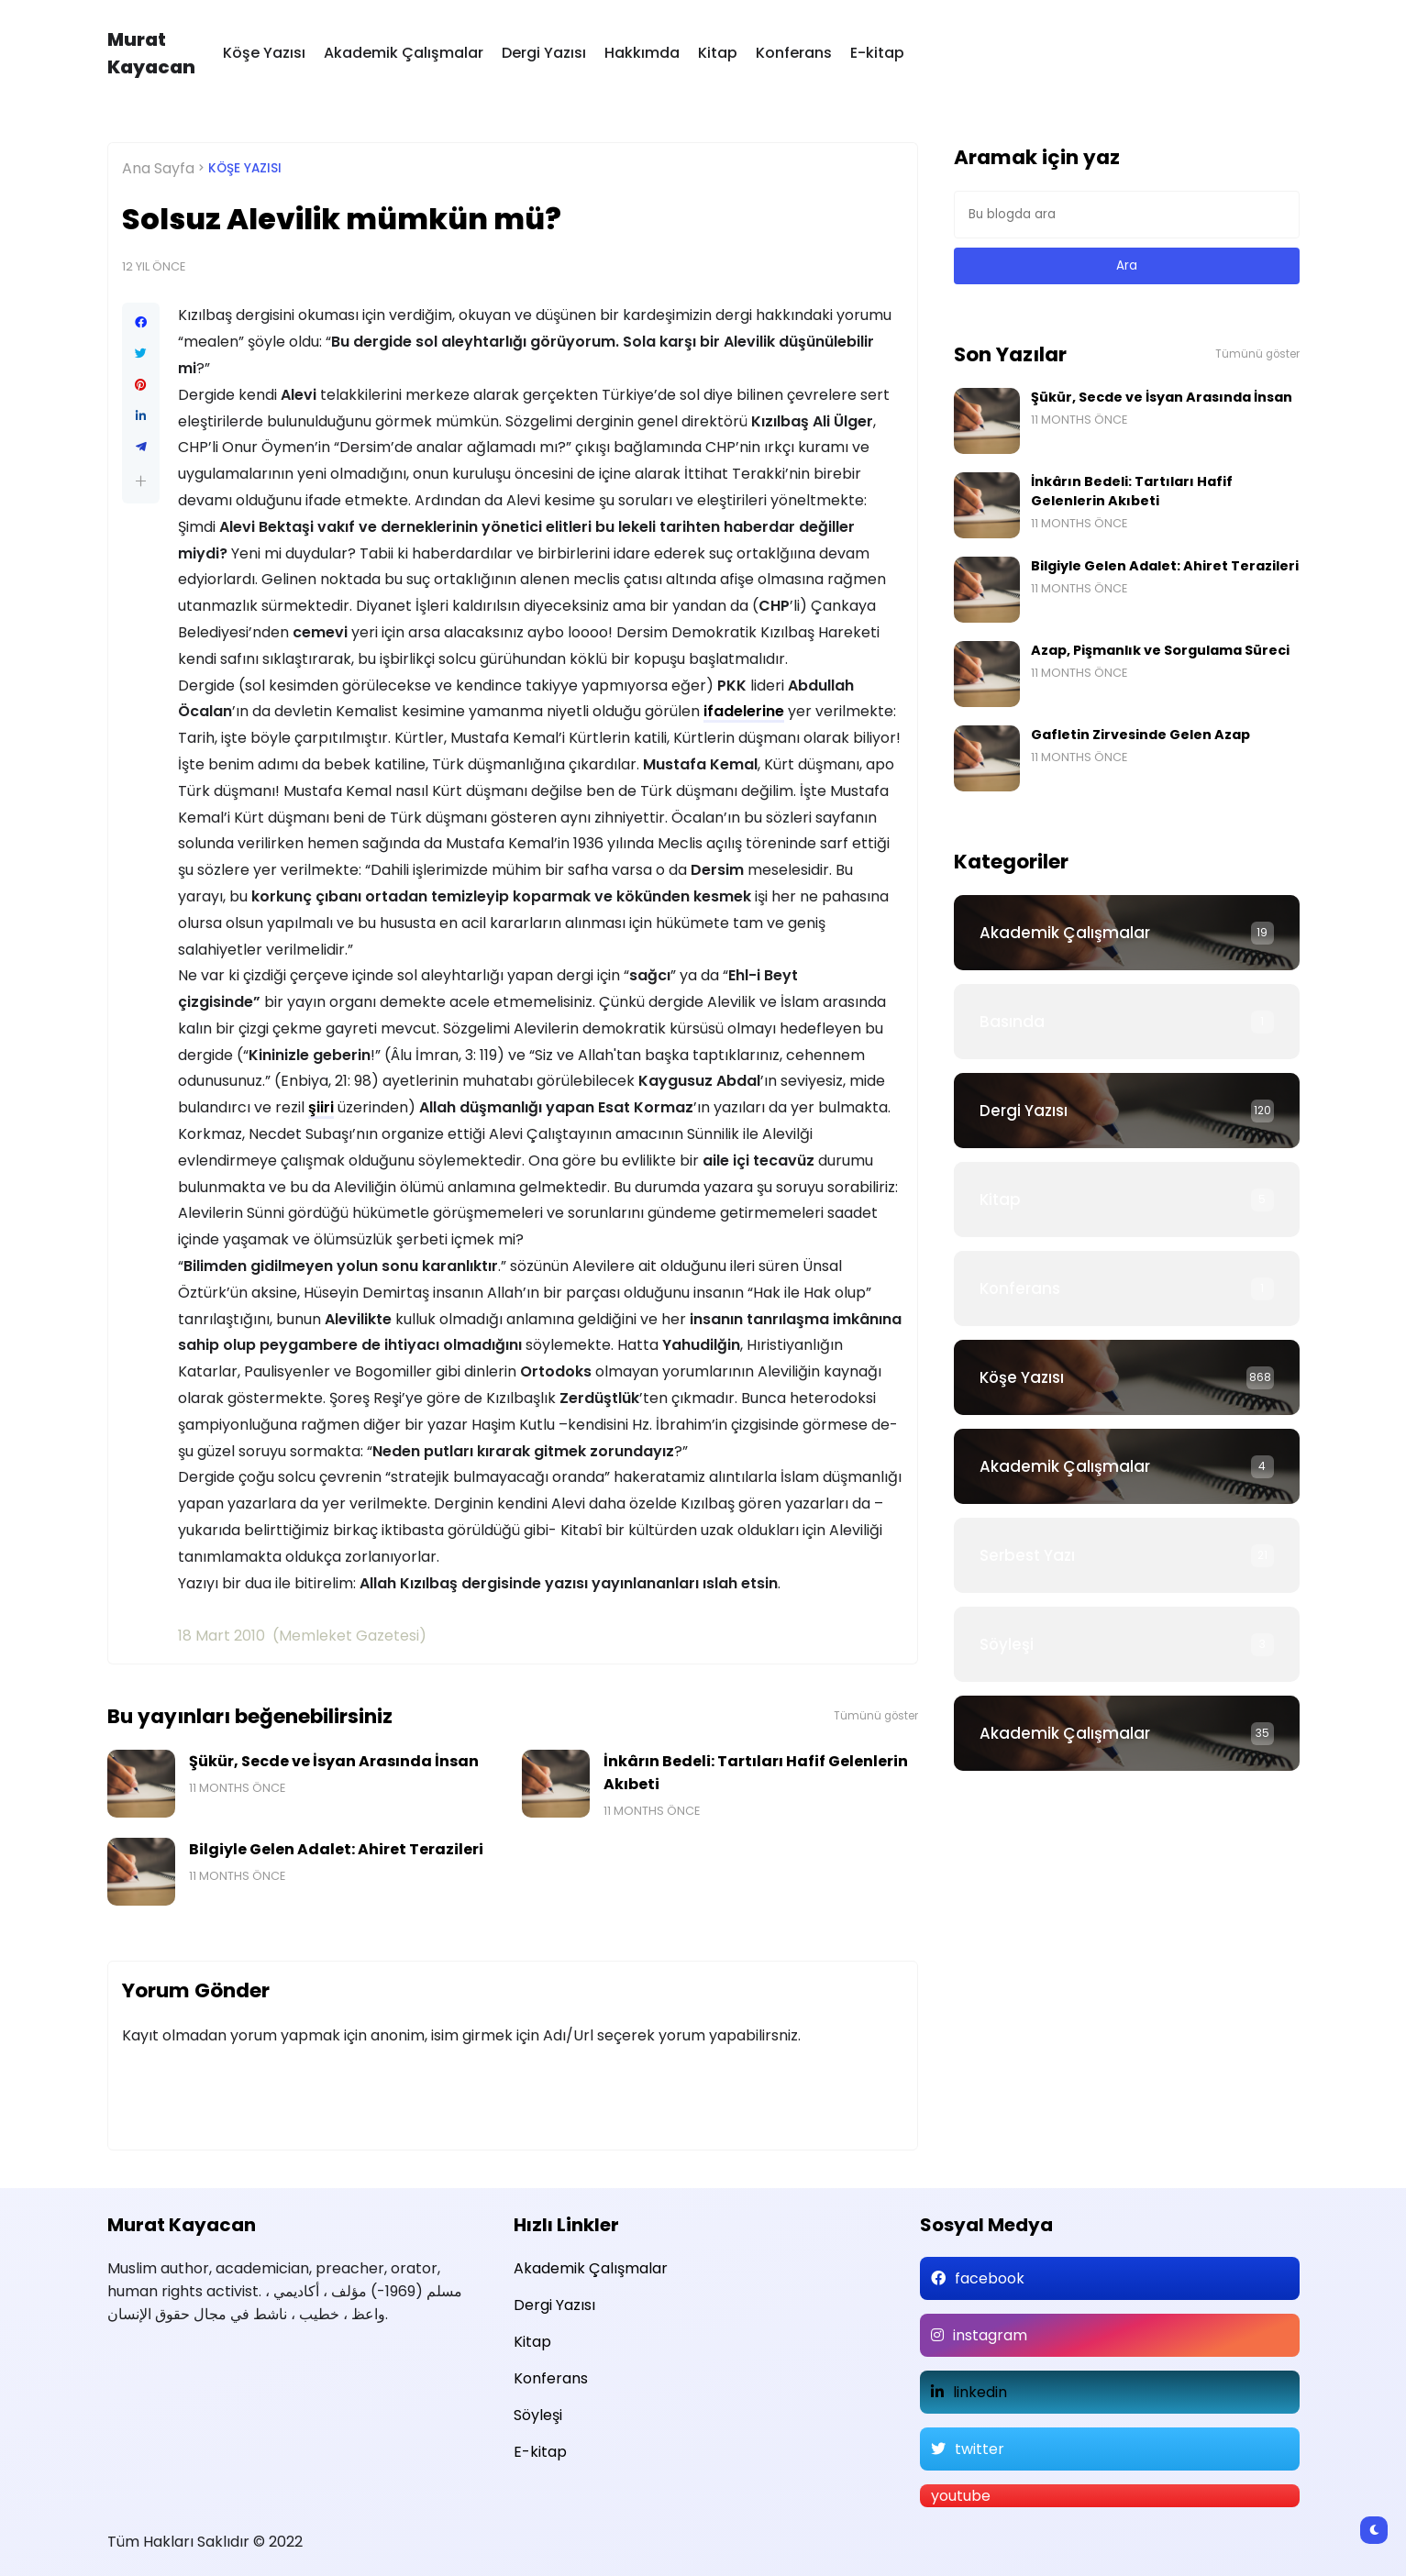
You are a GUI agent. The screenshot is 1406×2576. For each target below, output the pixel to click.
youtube (961, 2495)
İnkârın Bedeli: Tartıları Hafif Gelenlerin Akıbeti (755, 1773)
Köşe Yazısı (264, 52)
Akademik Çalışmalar (403, 52)
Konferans (794, 52)
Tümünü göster (876, 1715)
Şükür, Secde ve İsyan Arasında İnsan (334, 1761)
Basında (1012, 1022)
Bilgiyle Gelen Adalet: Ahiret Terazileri (336, 1849)
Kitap (717, 52)
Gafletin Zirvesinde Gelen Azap (1140, 734)
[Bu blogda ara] (1127, 214)
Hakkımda (642, 52)
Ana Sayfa (158, 168)
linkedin (980, 2392)
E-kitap (877, 52)
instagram (990, 2335)
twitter (979, 2449)
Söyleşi (1007, 1644)
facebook (989, 2278)
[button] (141, 481)
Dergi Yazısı (544, 52)
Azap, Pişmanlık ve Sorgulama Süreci (1160, 650)
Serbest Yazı (1027, 1555)
